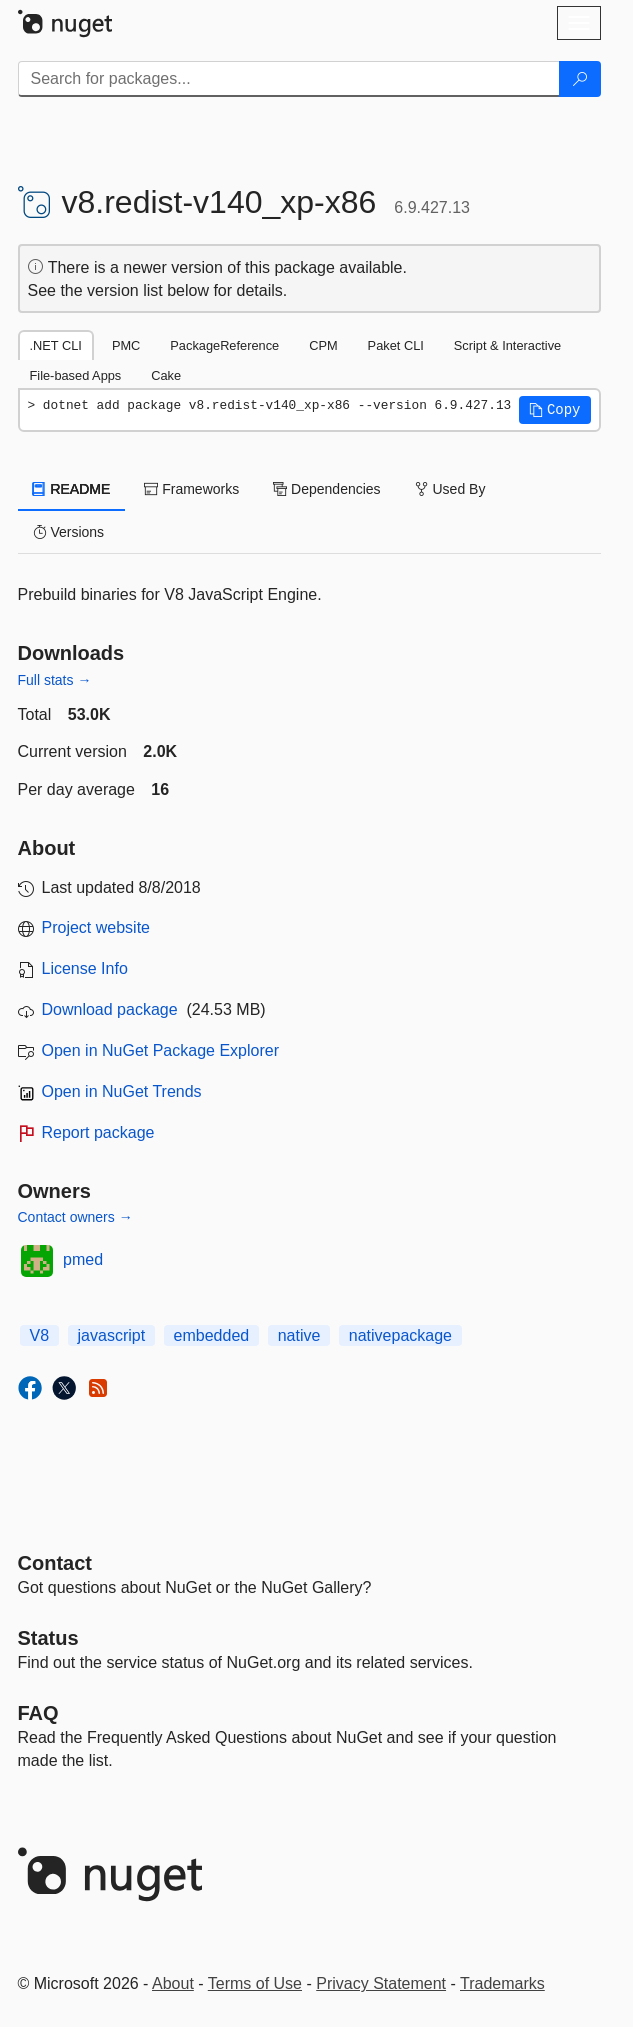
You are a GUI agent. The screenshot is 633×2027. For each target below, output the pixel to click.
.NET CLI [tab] (56, 345)
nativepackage (400, 1335)
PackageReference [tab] (224, 345)
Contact (55, 1563)
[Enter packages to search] (289, 79)
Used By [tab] (450, 489)
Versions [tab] (69, 532)
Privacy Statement (381, 1983)
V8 (40, 1335)
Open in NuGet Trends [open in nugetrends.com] (122, 1091)
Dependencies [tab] (326, 489)
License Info (85, 968)
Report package (98, 1132)
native (299, 1335)
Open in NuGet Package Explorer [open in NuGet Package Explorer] (160, 1050)
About (173, 1983)
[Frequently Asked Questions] (38, 1713)
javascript (112, 1335)
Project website (96, 927)
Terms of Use (255, 1983)
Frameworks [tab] (191, 489)
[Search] (580, 79)
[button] (555, 410)
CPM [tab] (323, 345)
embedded (212, 1335)
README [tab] (72, 489)
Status (48, 1638)
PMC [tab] (126, 345)
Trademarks (502, 1983)
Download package (110, 1009)
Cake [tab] (166, 375)
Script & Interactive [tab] (507, 345)
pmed (83, 1259)
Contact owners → (75, 1217)
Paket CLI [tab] (396, 345)
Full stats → (55, 680)
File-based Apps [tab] (76, 375)
